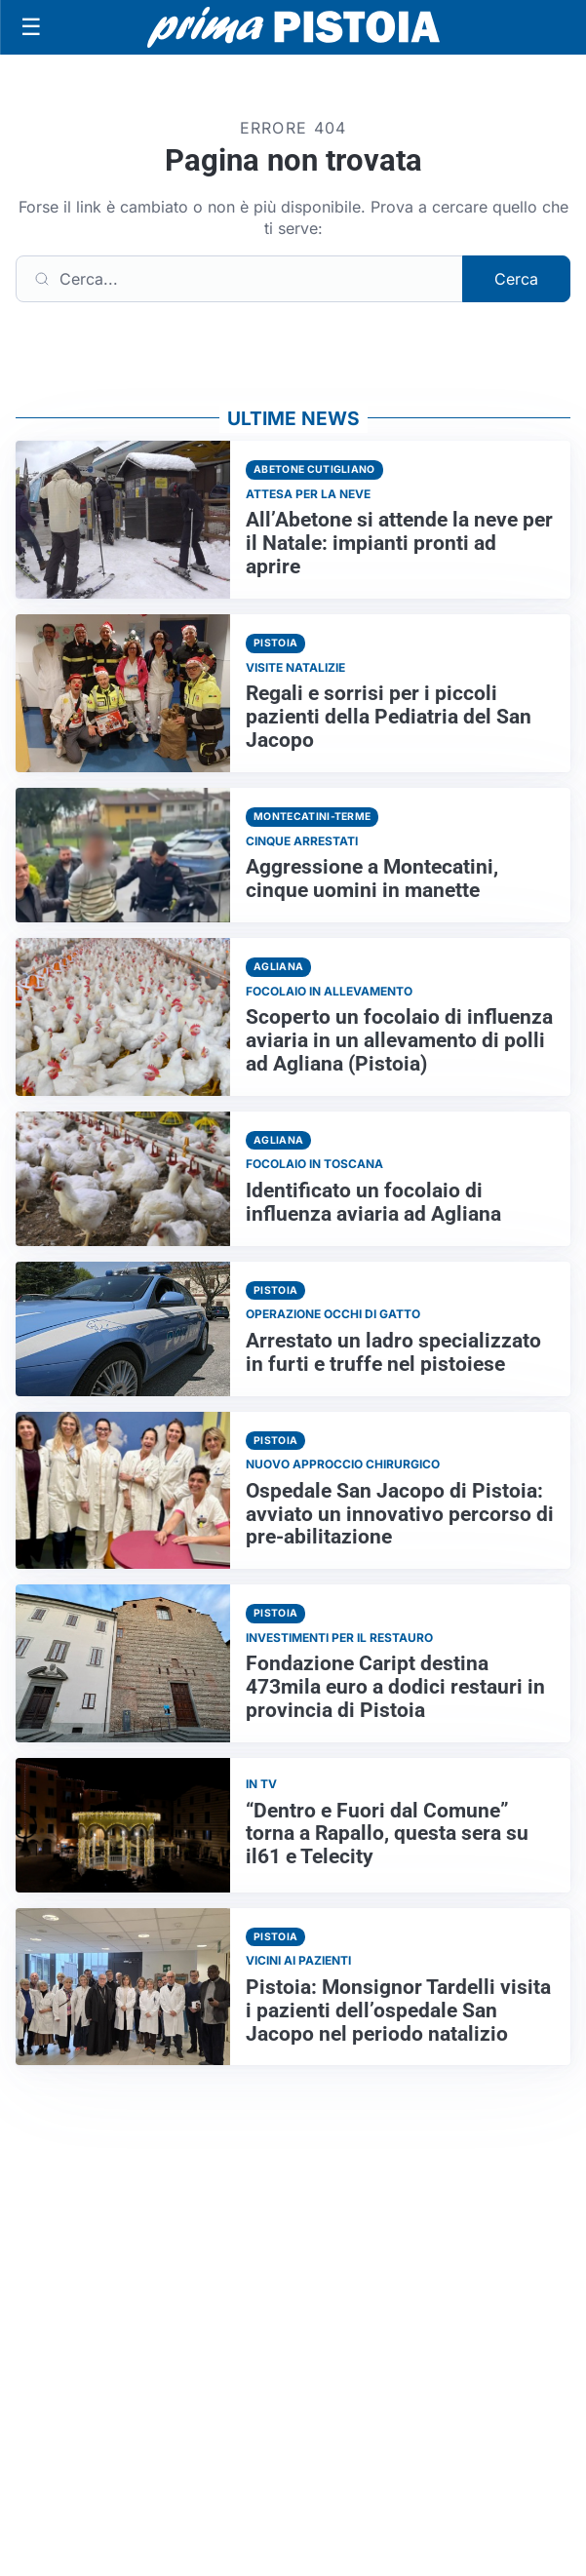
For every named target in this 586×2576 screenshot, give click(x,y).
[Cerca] (239, 278)
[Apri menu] (31, 27)
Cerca (516, 279)
